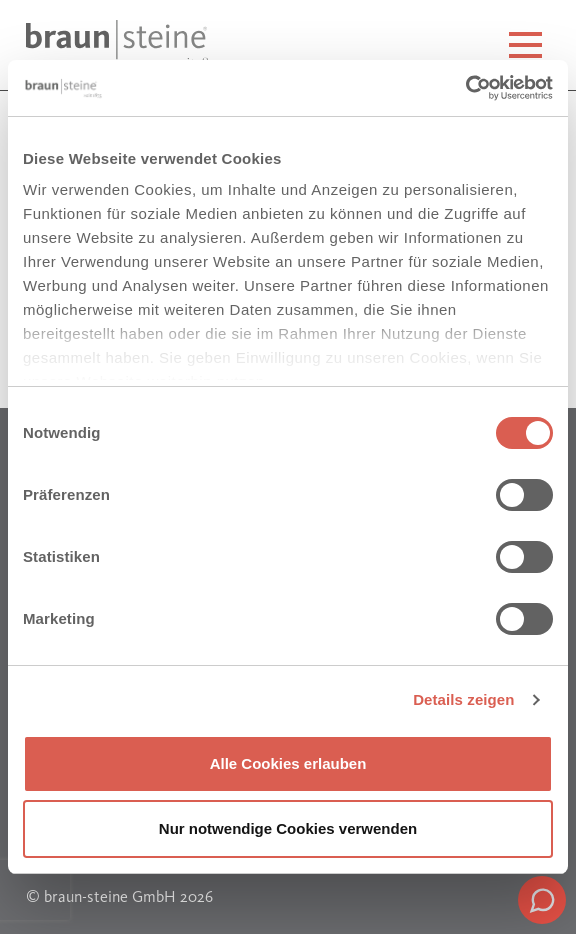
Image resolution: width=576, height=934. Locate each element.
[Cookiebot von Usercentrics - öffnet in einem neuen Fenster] (465, 88)
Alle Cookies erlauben (288, 763)
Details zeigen (463, 699)
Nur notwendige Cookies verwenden (288, 828)
